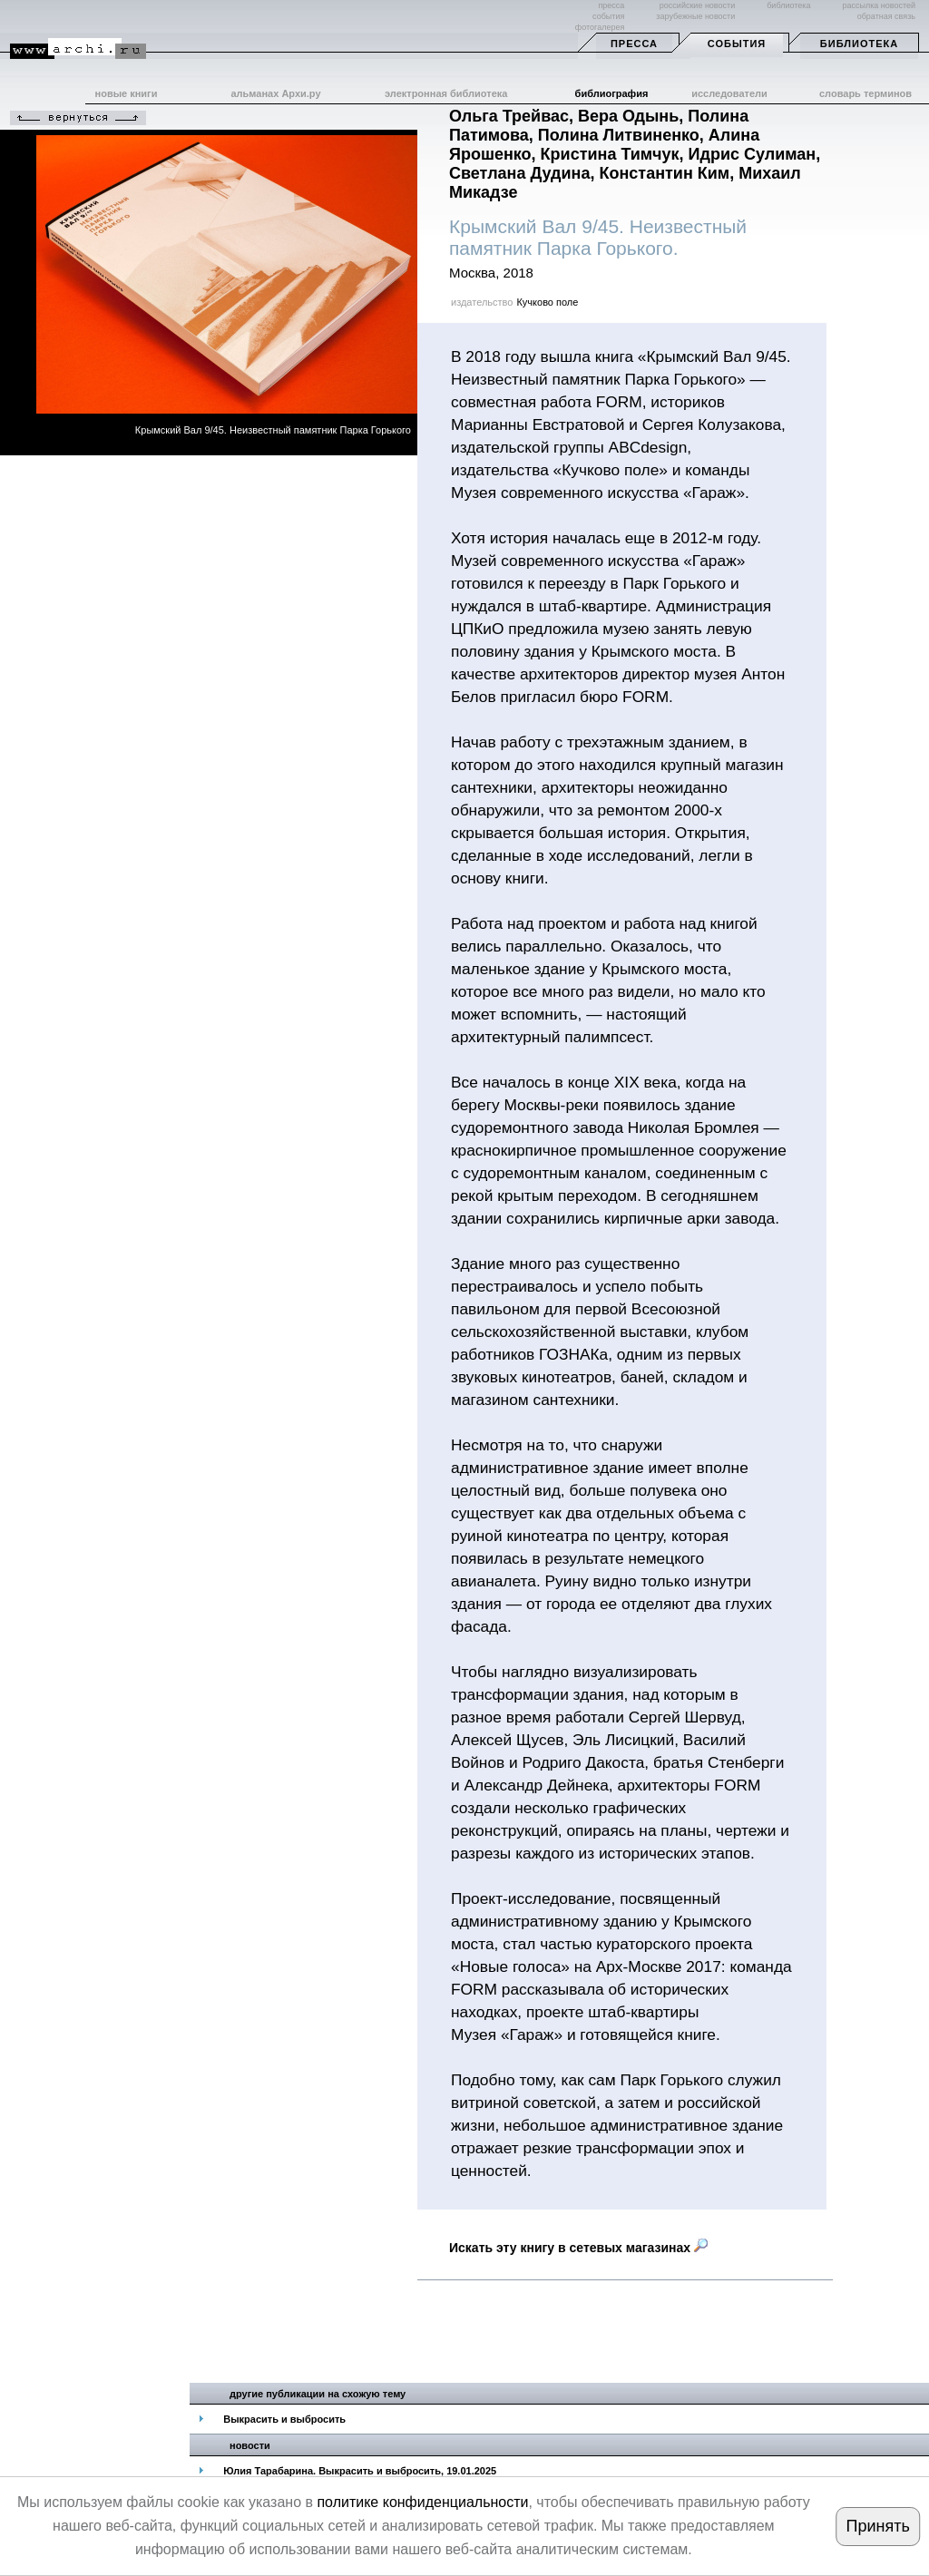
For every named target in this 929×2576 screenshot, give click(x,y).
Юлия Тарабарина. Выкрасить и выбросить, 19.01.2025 (359, 2470)
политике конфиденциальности (422, 2502)
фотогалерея (599, 27)
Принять (877, 2526)
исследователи (729, 93)
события (608, 16)
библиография (612, 93)
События (737, 43)
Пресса (634, 43)
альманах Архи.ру (275, 93)
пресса (611, 5)
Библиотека (859, 43)
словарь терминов (865, 93)
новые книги (126, 93)
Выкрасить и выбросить (284, 2419)
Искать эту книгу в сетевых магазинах (578, 2247)
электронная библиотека (446, 93)
